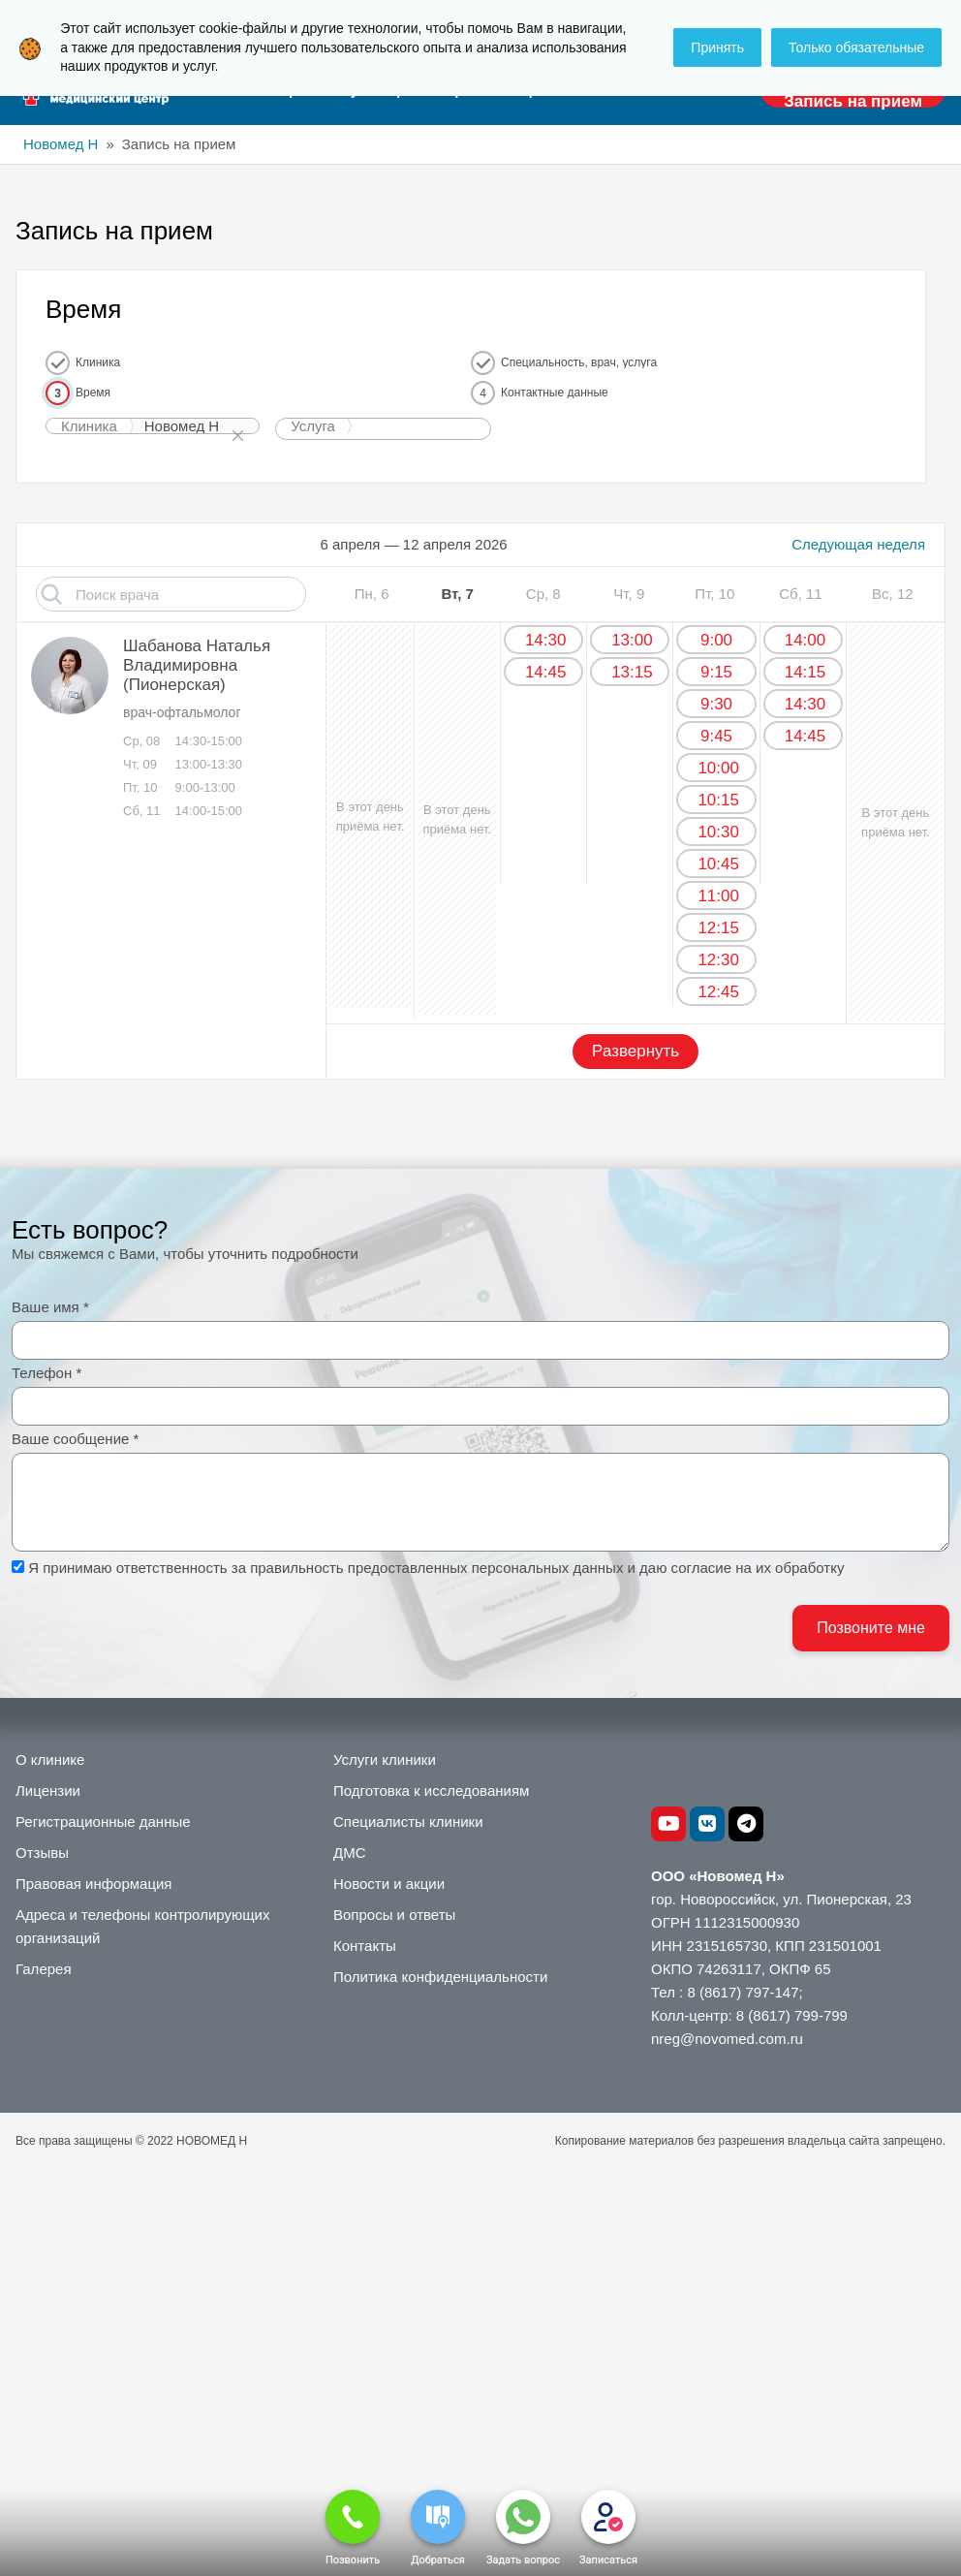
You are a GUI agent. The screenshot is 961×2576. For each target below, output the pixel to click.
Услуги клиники (384, 1759)
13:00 (632, 640)
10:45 (718, 864)
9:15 (716, 672)
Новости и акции (389, 1883)
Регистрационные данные (103, 1821)
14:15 (805, 672)
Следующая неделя (858, 544)
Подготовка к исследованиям (431, 1790)
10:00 (718, 768)
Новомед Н (60, 144)
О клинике (50, 1759)
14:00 (805, 640)
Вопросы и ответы (394, 1914)
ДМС (349, 1852)
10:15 (718, 800)
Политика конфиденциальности (440, 1976)
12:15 (718, 928)
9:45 (716, 736)
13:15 (632, 672)
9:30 (716, 704)
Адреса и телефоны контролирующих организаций (142, 1926)
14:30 (546, 640)
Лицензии (48, 1790)
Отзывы (42, 1852)
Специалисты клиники (408, 1821)
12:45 (718, 992)
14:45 (546, 672)
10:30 (718, 832)
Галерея (44, 1969)
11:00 (718, 896)
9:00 (716, 640)
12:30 (718, 960)
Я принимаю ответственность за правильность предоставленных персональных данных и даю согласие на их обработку (436, 1567)
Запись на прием (853, 101)
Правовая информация (93, 1883)
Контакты (364, 1945)
